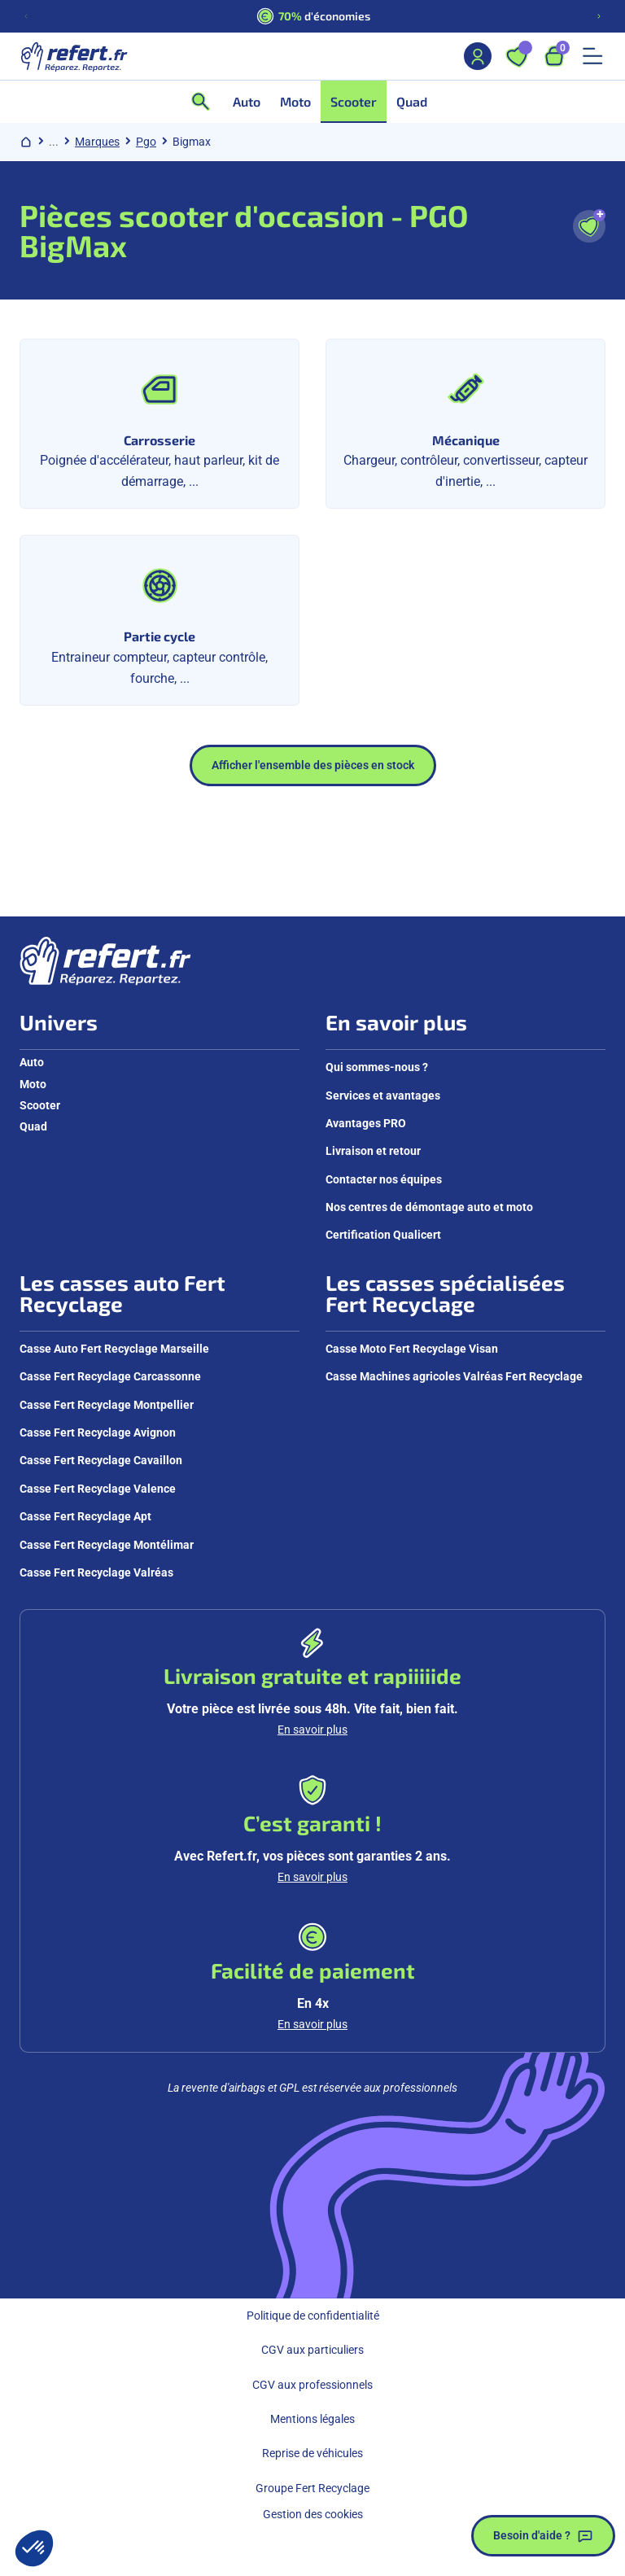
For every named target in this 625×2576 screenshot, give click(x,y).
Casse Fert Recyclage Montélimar (107, 1544)
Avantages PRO (366, 1123)
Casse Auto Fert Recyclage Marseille (114, 1348)
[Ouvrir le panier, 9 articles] (554, 56)
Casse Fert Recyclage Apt (85, 1516)
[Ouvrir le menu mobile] (592, 56)
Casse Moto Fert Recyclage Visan (412, 1348)
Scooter (40, 1105)
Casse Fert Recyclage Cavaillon (101, 1460)
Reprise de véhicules (312, 2453)
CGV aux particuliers (312, 2349)
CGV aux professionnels (312, 2384)
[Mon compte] (478, 56)
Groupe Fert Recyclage (312, 2488)
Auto (32, 1062)
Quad (33, 1126)
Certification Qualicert (383, 1234)
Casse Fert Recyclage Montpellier (107, 1404)
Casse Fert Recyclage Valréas (96, 1572)
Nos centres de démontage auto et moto (429, 1207)
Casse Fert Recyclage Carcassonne (110, 1376)
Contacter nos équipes (384, 1179)
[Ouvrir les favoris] (517, 56)
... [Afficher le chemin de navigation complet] (54, 141)
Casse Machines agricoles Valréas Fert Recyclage (454, 1376)
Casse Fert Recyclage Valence (98, 1488)
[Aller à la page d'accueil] (74, 56)
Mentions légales (312, 2418)
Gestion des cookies (313, 2514)
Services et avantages (383, 1095)
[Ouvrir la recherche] (206, 101)
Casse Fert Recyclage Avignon (98, 1432)
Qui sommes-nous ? (377, 1067)
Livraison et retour (373, 1150)
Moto (33, 1084)
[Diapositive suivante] (598, 16)
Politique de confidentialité (313, 2315)
